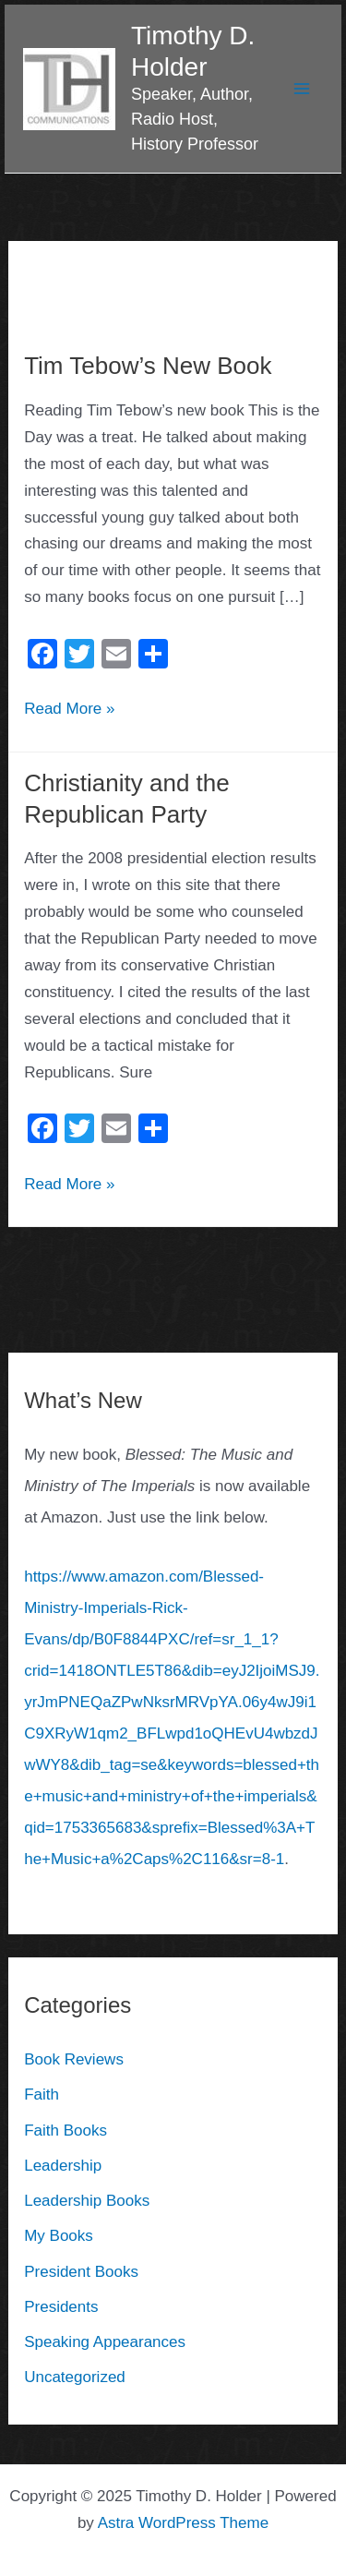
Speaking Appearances (104, 2342)
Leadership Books (86, 2200)
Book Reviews (74, 2059)
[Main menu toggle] (302, 88)
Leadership (62, 2165)
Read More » (69, 706)
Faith (41, 2094)
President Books (81, 2272)
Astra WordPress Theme (183, 2523)
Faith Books (65, 2130)
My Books (58, 2236)
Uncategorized (74, 2377)
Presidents (61, 2307)
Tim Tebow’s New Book (147, 365)
